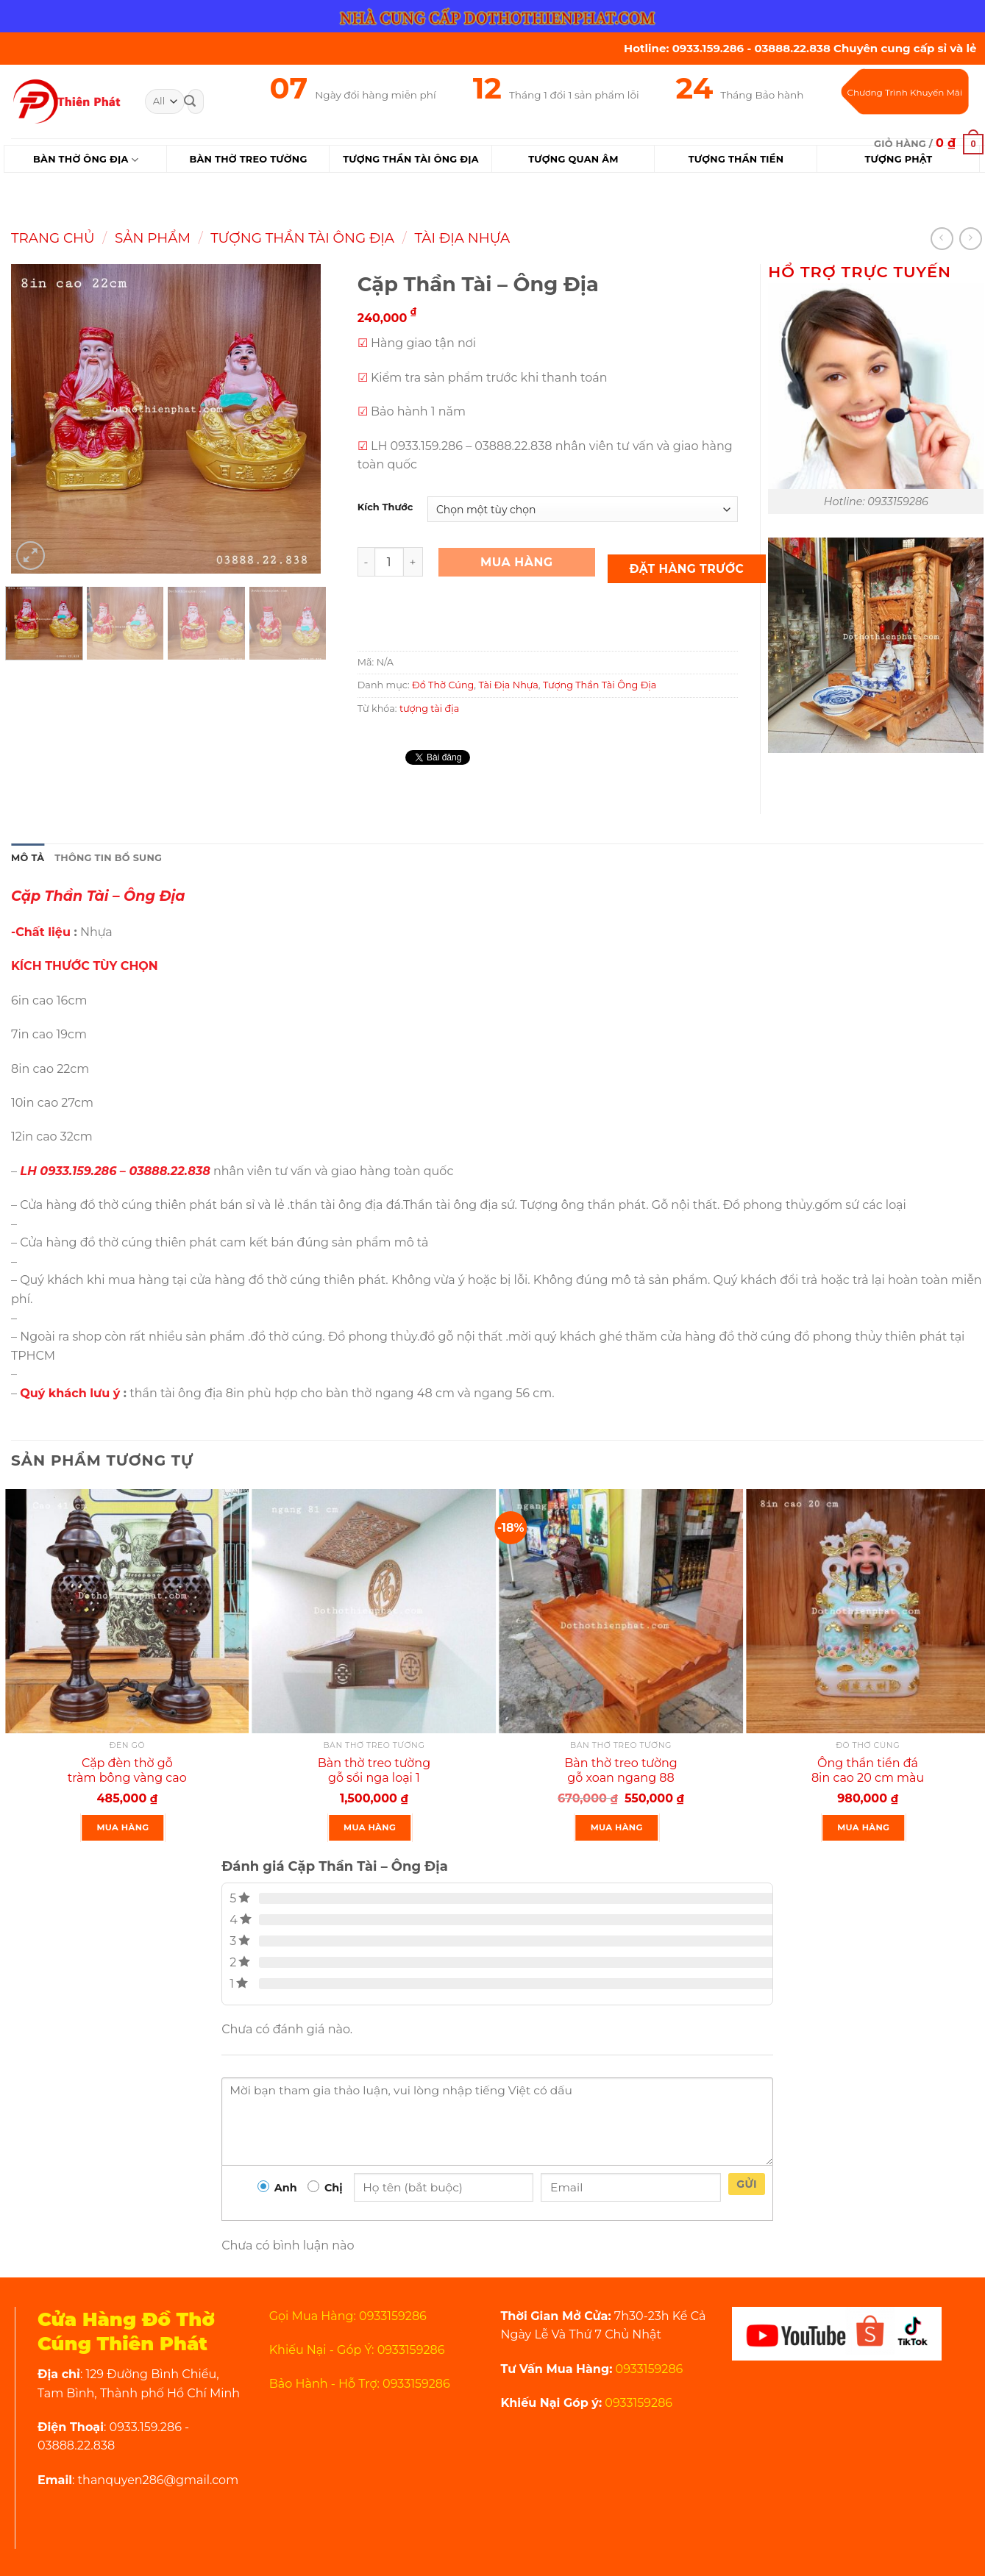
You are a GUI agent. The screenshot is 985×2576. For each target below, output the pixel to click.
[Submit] (189, 101)
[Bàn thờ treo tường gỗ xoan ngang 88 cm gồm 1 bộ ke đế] (621, 1611)
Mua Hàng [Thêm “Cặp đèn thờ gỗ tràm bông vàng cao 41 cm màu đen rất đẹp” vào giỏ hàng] (123, 1827)
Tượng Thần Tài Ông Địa (302, 237)
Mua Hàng (516, 562)
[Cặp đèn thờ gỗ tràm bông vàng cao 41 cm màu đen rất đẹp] (127, 1611)
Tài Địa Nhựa (462, 237)
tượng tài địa (429, 708)
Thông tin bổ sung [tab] (108, 857)
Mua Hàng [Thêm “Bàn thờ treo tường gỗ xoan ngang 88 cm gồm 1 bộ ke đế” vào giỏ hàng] (617, 1827)
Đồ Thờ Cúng (443, 685)
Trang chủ (53, 237)
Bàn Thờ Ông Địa (85, 160)
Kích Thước (385, 507)
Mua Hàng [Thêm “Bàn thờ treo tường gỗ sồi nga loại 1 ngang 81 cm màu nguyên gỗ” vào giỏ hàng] (370, 1827)
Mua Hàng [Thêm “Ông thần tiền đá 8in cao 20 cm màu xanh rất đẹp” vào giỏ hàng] (863, 1827)
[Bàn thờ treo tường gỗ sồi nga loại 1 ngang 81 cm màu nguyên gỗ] (374, 1611)
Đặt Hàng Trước (686, 569)
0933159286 (647, 2369)
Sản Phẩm (153, 237)
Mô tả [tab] (27, 857)
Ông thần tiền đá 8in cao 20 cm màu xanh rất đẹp (867, 1778)
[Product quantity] (389, 562)
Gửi (746, 2184)
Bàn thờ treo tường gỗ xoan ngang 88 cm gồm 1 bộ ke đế (620, 1778)
